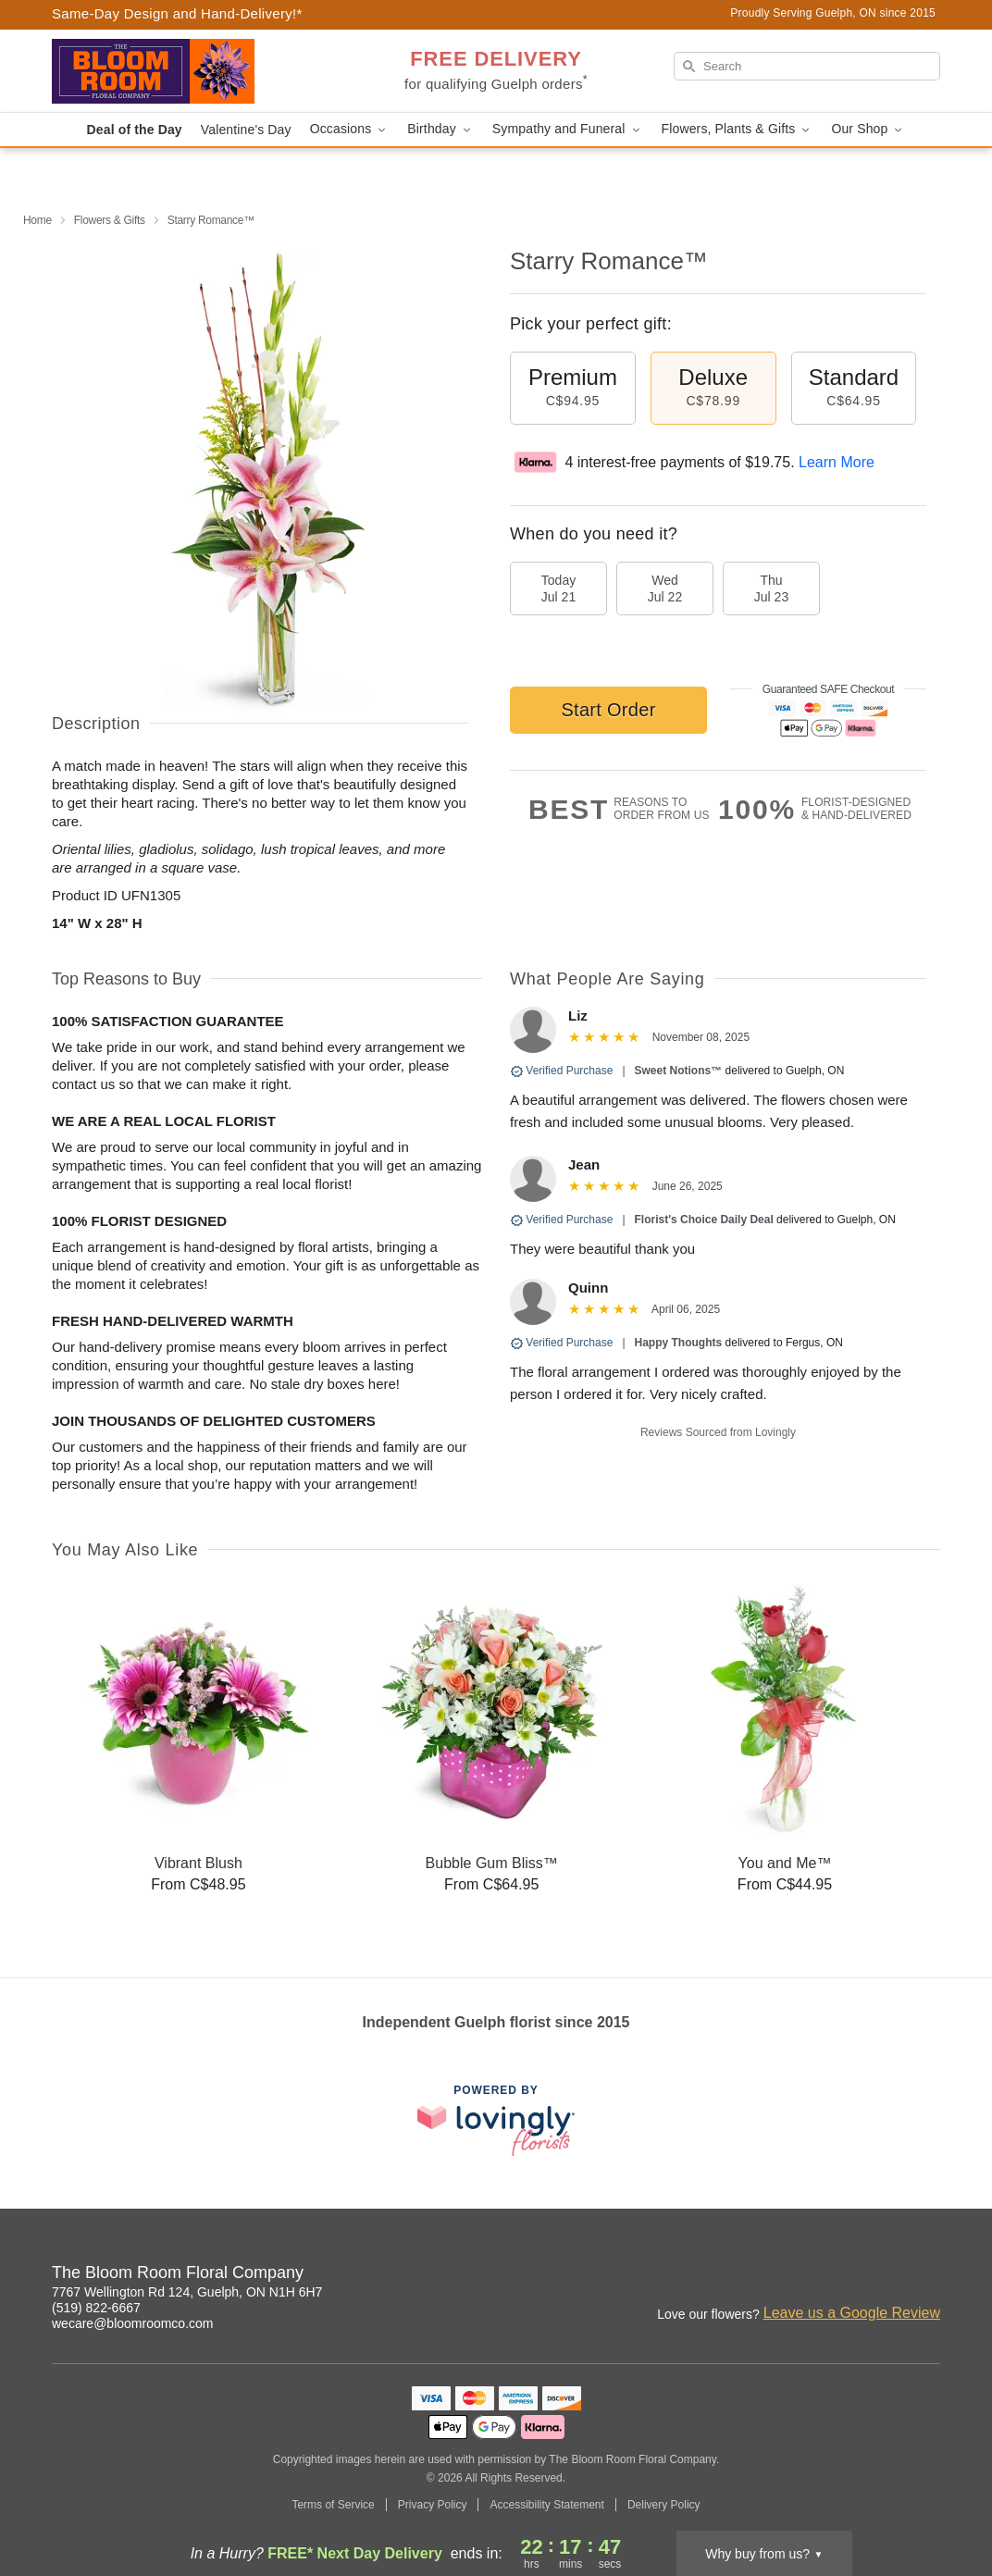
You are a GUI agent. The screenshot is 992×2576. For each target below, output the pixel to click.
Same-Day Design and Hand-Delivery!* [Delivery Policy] (177, 13)
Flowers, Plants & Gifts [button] (737, 129)
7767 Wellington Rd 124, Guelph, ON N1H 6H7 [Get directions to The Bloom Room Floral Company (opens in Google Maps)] (187, 2292)
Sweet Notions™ (679, 1070)
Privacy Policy (432, 2504)
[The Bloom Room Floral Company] (185, 71)
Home (37, 220)
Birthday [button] (440, 129)
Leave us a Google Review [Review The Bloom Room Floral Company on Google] (851, 2313)
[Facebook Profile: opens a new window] (846, 2275)
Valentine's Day (246, 129)
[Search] (807, 66)
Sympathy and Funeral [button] (567, 129)
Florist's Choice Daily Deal (704, 1219)
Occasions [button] (350, 129)
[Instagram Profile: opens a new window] (805, 2275)
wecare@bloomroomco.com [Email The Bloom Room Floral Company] (133, 2323)
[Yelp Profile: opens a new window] (927, 2275)
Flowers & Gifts (109, 220)
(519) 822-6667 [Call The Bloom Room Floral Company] (96, 2307)
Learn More (836, 462)
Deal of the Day (134, 129)
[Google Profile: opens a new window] (886, 2275)
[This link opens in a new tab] (496, 2120)
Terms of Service (332, 2504)
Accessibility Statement (546, 2504)
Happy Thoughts (679, 1342)
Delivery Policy (664, 2504)
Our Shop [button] (868, 129)
